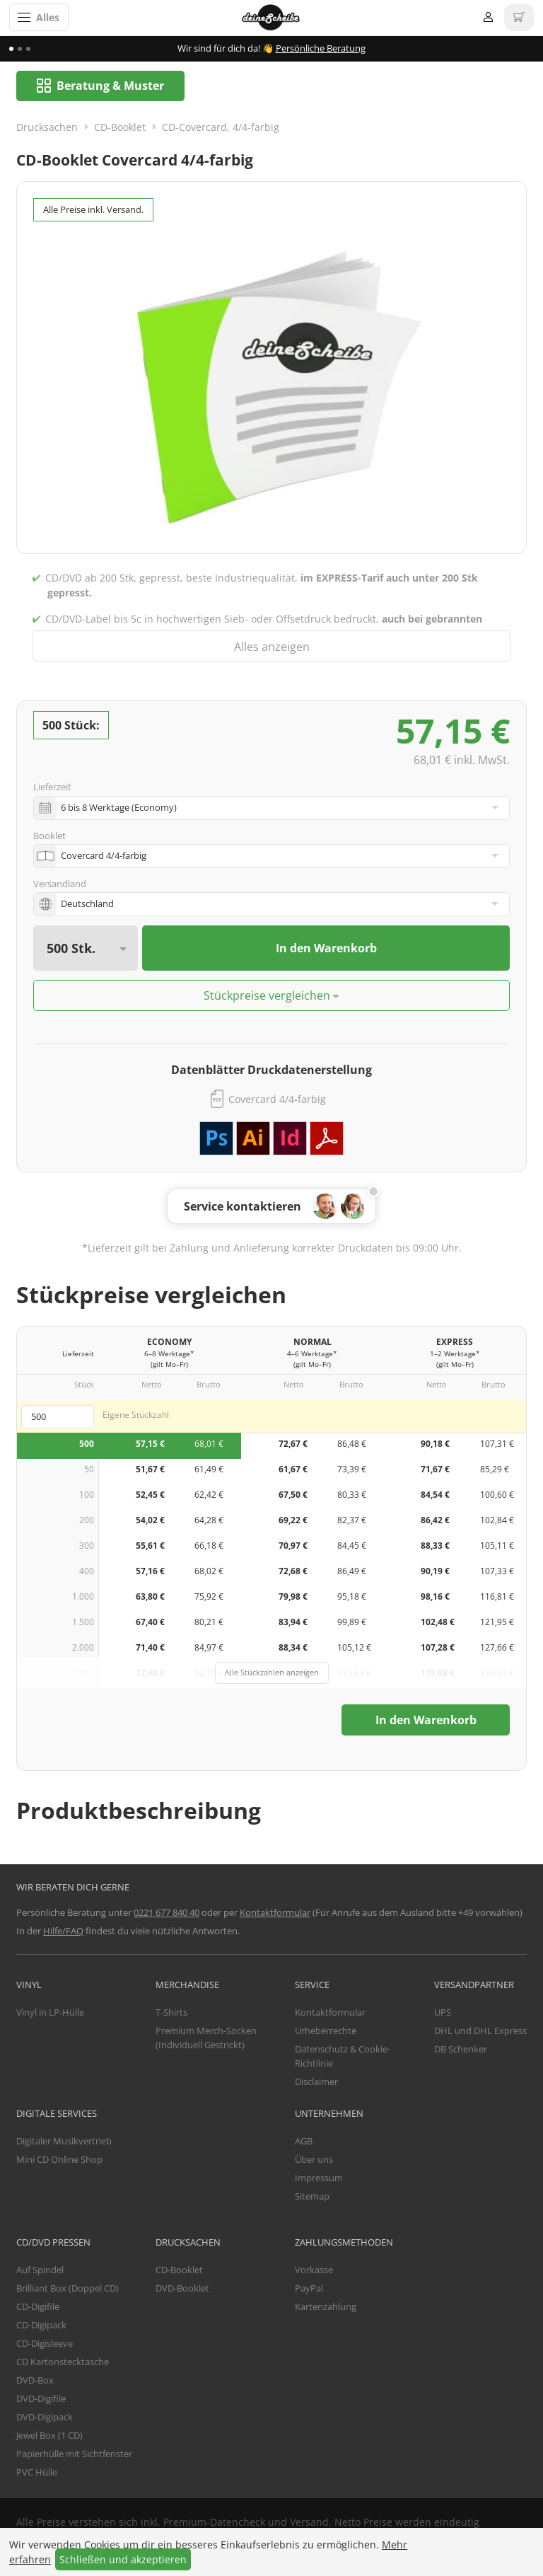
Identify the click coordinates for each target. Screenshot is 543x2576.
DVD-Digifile (41, 2399)
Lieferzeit (52, 788)
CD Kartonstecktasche (62, 2362)
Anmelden (488, 17)
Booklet (49, 836)
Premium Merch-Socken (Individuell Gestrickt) (206, 2038)
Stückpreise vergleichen (267, 996)
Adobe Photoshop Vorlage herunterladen (216, 1139)
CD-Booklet (120, 127)
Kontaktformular (275, 1913)
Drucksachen (47, 127)
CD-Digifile (37, 2307)
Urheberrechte (325, 2031)
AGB (304, 2141)
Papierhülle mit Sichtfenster (74, 2454)
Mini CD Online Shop (59, 2160)
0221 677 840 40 (166, 1913)
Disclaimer (316, 2082)
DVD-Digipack (44, 2417)
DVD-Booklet (182, 2288)
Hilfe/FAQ (63, 1931)
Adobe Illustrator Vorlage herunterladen (253, 1139)
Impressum (319, 2178)
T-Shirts (171, 2012)
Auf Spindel (40, 2270)
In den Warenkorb (326, 949)
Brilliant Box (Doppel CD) (67, 2288)
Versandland (59, 884)
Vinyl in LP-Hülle (50, 2012)
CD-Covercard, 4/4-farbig (220, 127)
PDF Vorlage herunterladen (327, 1139)
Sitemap (312, 2196)
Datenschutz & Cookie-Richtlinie (342, 2056)
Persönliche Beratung (321, 48)
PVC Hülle (36, 2472)
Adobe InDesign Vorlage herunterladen (290, 1139)
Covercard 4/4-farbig (277, 1100)
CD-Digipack (41, 2325)
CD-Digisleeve (44, 2344)
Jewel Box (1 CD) (49, 2436)
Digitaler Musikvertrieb (64, 2141)
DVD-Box (35, 2380)
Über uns (314, 2160)
